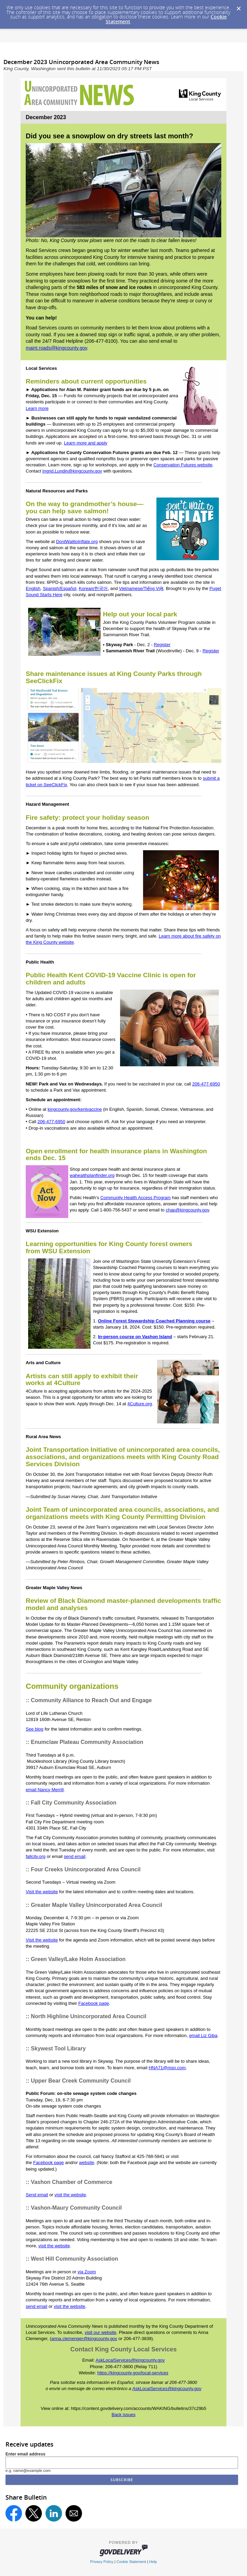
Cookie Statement (131, 2562)
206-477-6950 (206, 1083)
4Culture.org (139, 1403)
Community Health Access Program (135, 1197)
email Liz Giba (203, 2035)
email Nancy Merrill (45, 1789)
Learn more (37, 408)
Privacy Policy (102, 2562)
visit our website (100, 2332)
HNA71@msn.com (167, 2067)
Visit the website (42, 1891)
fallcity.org (36, 1856)
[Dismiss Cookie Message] (238, 6)
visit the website (70, 2194)
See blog (34, 1729)
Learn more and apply (85, 442)
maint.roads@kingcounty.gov (56, 348)
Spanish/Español (60, 588)
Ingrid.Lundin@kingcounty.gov (72, 471)
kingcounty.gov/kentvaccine (75, 1109)
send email (74, 1856)
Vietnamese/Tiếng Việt (141, 588)
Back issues (123, 2414)
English (33, 588)
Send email (37, 2194)
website (86, 2162)
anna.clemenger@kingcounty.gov (84, 2338)
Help (153, 2562)
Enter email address (25, 2454)
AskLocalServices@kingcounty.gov (130, 2360)
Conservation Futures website (182, 464)
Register (162, 644)
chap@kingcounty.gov (187, 1209)
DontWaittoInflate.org (77, 541)
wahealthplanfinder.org (92, 1175)
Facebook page (93, 2003)
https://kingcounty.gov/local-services (132, 2372)
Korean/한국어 (93, 588)
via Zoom (87, 2271)
